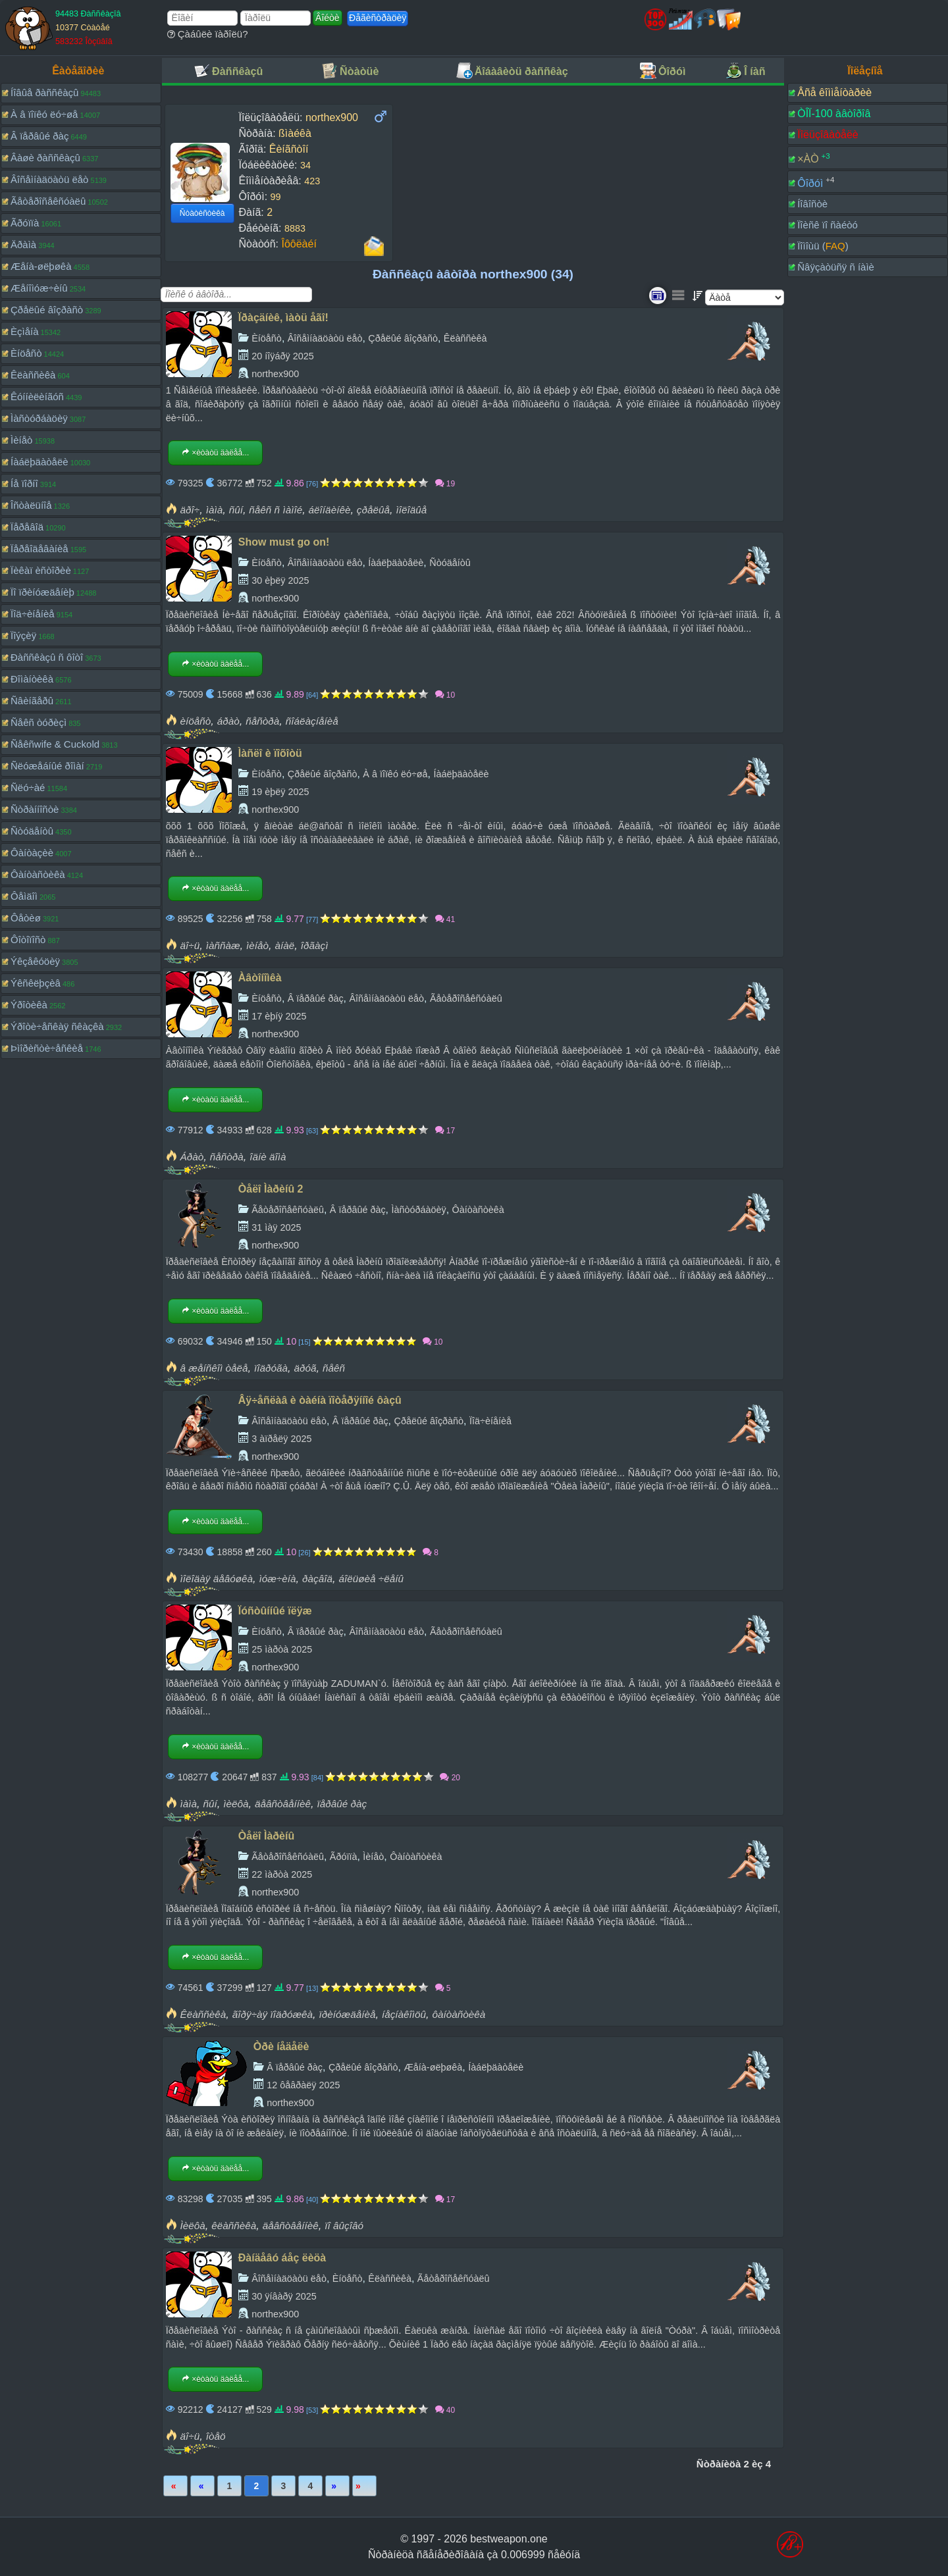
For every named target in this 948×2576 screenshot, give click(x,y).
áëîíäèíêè (330, 509)
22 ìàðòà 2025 (281, 1874)
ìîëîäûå (411, 509)
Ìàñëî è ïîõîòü (270, 753)
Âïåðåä (337, 2486)
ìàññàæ (223, 945)
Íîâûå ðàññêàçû (44, 92)
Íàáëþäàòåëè (39, 461)
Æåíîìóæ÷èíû (39, 288)
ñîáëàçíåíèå (312, 721)
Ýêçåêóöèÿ (35, 961)
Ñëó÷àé (28, 787)
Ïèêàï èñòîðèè (41, 570)
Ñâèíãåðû (32, 700)
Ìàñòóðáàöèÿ (39, 418)
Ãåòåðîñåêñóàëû (48, 201)
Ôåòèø (26, 917)
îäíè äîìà (268, 1156)
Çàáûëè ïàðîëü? (207, 33)
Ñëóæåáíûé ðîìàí (47, 765)
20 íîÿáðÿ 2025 (282, 356)
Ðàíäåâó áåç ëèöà (282, 2257)
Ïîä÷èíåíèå (33, 613)
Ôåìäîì (24, 896)
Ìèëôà (192, 2225)
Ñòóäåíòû (32, 831)
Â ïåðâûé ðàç (39, 136)
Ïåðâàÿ (175, 2486)
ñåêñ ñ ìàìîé (275, 509)
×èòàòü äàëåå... (215, 452)
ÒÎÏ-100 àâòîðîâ (833, 113)
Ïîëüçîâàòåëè (827, 134)
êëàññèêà (233, 2225)
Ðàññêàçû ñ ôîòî (47, 657)
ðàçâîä (317, 1578)
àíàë (284, 945)
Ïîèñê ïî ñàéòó (827, 224)
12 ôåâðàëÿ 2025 (303, 2085)
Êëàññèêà (33, 374)
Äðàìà (23, 244)
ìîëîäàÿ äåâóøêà (216, 1578)
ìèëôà (235, 1803)
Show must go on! (284, 542)
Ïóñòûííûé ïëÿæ (275, 1610)
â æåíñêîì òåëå (214, 1368)
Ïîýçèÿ (23, 635)
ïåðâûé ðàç (342, 1803)
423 (312, 181)
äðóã (305, 1368)
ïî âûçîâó (344, 2225)
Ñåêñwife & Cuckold (55, 744)
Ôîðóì (810, 182)
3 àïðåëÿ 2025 (281, 1438)
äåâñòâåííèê (283, 1803)
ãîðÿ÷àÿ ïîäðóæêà (272, 2014)
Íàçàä (202, 2486)
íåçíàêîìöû (404, 2014)
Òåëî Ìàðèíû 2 (270, 1189)
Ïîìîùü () (823, 245)
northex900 (275, 374)
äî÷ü (190, 945)
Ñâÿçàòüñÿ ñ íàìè (835, 266)
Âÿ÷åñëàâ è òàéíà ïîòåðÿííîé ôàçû (320, 1400)
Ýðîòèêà (29, 1004)
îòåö (216, 2436)
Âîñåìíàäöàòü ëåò (49, 179)
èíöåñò (195, 721)
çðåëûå (373, 509)
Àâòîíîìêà (260, 977)
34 (305, 165)
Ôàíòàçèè (32, 852)
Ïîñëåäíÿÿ (364, 2486)
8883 (294, 228)
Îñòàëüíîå (31, 505)
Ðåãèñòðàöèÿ (377, 18)
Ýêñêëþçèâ (36, 983)
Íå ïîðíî (24, 483)
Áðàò (192, 1156)
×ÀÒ (807, 159)
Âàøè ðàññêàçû (45, 157)
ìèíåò (257, 945)
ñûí (236, 509)
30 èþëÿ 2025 (280, 580)
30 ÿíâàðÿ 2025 (283, 2296)
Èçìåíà (25, 331)
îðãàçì (315, 945)
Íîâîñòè (812, 203)
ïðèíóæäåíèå (347, 2014)
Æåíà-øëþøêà (41, 266)
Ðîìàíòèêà (32, 678)
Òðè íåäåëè (281, 2046)
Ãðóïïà (25, 222)
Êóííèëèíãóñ (37, 396)
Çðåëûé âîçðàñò (47, 309)
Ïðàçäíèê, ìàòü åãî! (283, 317)
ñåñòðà (262, 721)
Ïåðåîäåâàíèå (39, 548)
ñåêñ (334, 1368)
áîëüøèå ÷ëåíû (371, 1578)
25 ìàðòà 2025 (281, 1649)
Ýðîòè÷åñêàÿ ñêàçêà (57, 1026)
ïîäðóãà (271, 1368)
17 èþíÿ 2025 (278, 1016)
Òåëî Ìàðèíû (266, 1836)
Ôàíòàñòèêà (38, 874)
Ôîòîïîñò (28, 939)
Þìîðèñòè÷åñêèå (47, 1048)
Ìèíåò (21, 440)
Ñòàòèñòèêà (202, 213)
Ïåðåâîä (27, 526)
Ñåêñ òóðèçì (38, 722)
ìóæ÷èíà (277, 1578)
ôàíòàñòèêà (459, 2014)
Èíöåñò (26, 353)
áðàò (228, 721)
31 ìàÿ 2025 (276, 1227)
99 (276, 197)
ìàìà (214, 509)
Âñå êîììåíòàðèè (834, 92)
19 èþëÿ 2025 (280, 791)
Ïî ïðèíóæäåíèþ (42, 592)
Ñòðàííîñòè (35, 809)
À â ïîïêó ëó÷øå (44, 114)
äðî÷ (190, 509)
